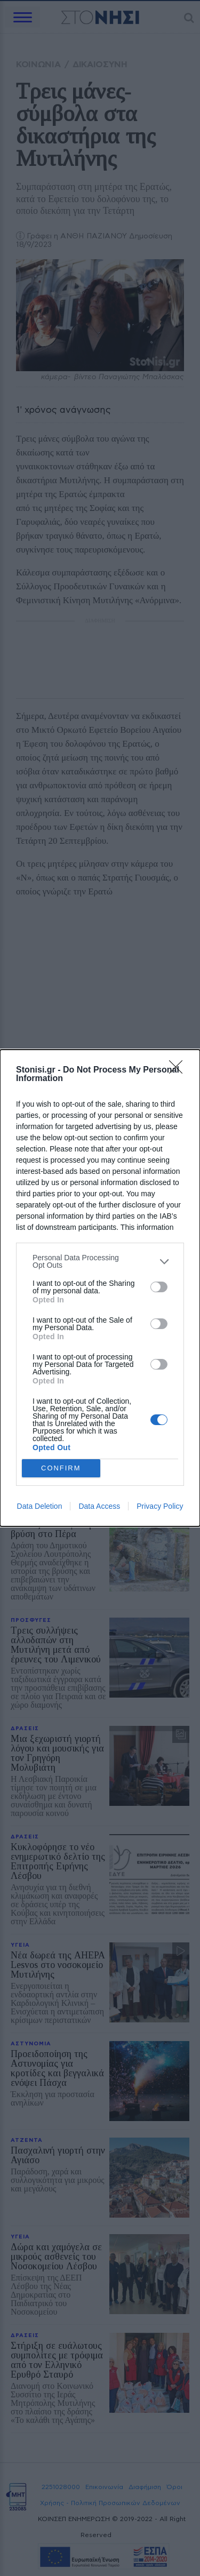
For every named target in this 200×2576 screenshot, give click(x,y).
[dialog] (100, 1288)
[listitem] (100, 1261)
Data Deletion (39, 1506)
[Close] (179, 1070)
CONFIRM (61, 1469)
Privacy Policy (160, 1506)
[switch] (158, 1287)
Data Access (99, 1506)
